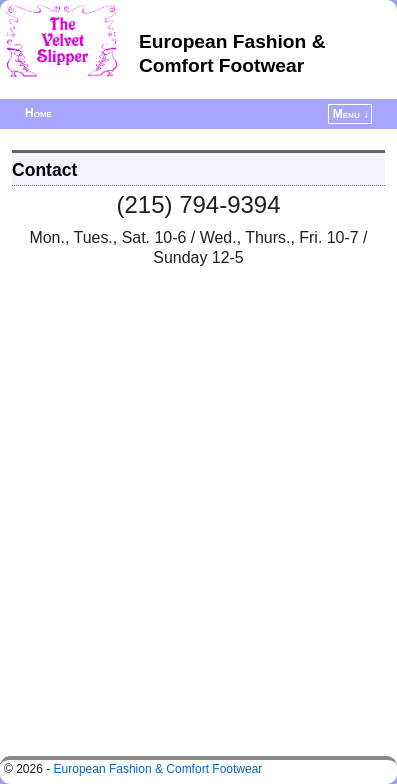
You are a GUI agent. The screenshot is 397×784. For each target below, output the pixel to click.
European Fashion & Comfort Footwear (158, 769)
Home (38, 113)
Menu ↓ (351, 114)
